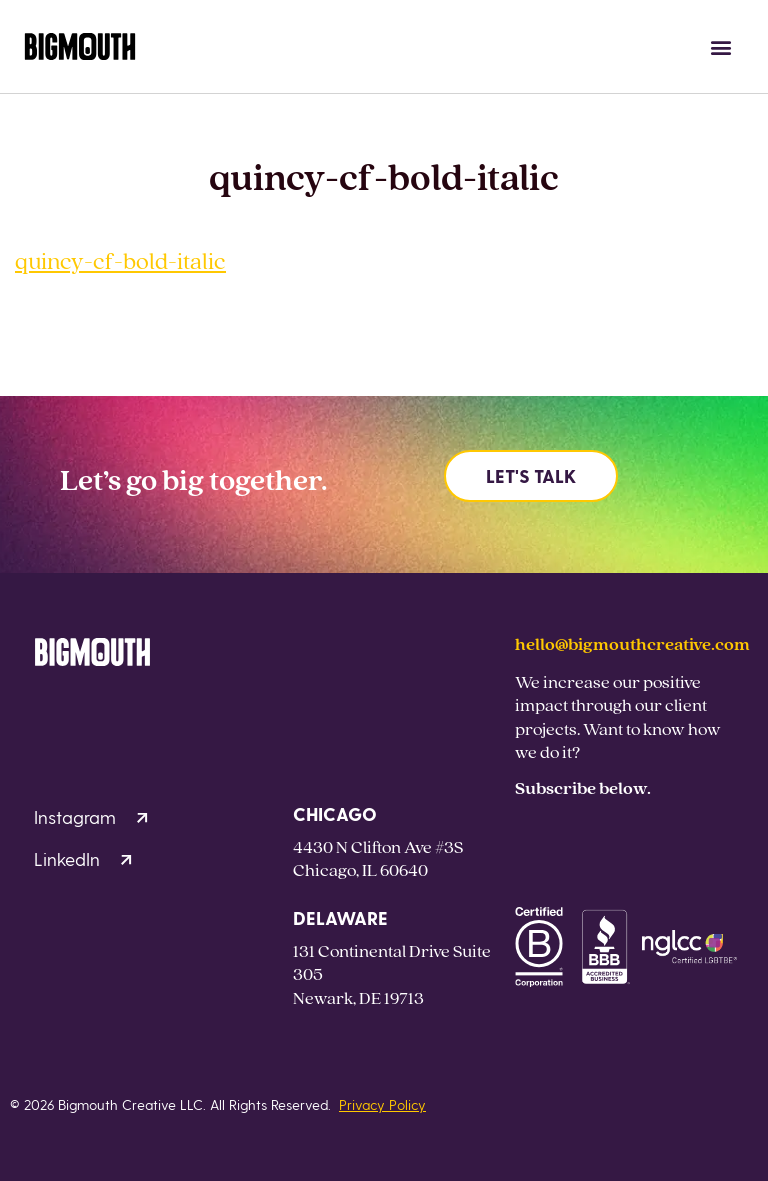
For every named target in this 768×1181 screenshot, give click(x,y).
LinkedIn (83, 858)
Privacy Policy (382, 1104)
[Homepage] (80, 46)
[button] (721, 46)
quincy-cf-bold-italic (120, 260)
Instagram (91, 816)
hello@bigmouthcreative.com (632, 643)
